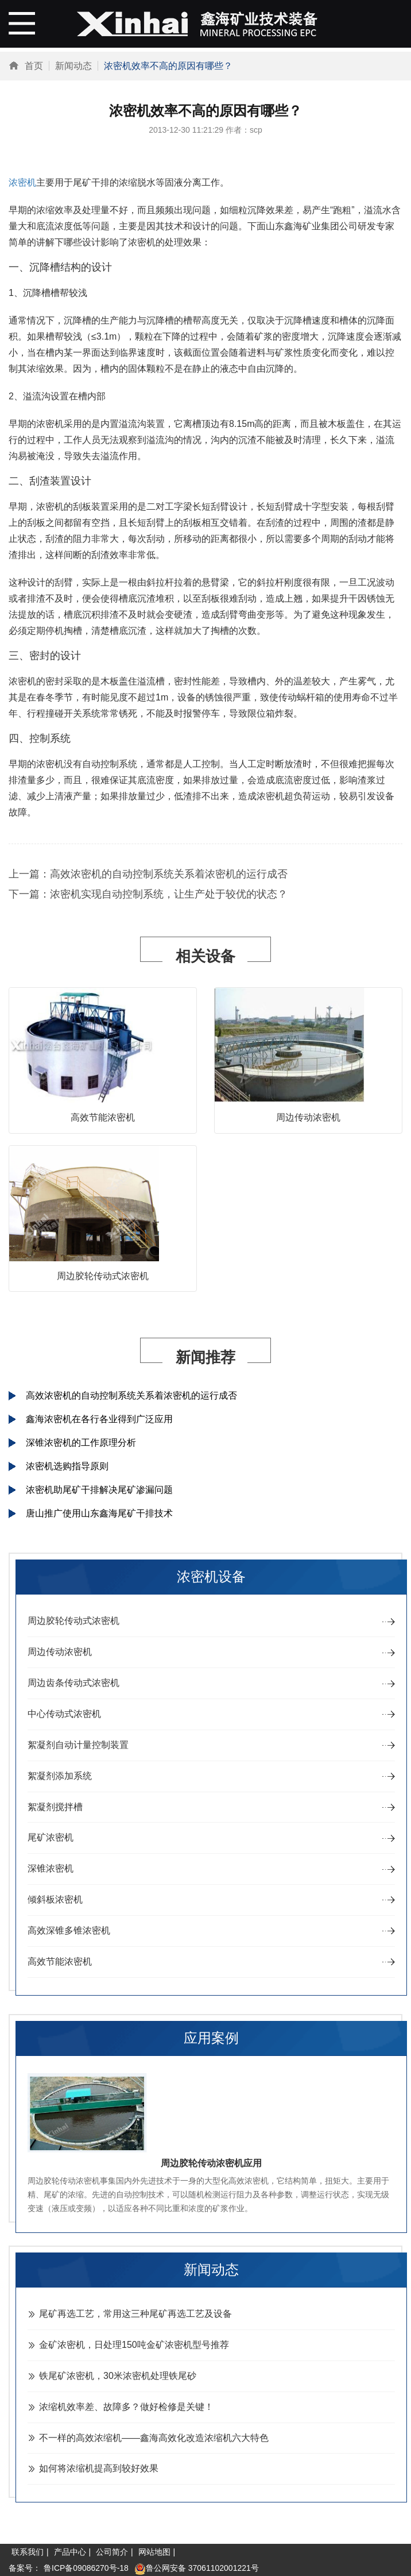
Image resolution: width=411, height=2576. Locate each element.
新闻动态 (73, 66)
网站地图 (154, 2551)
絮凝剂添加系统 (60, 1776)
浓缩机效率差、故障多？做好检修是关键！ (126, 2407)
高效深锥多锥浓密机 (69, 1930)
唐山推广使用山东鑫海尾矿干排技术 (99, 1513)
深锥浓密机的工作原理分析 (81, 1442)
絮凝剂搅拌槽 (55, 1807)
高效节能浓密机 (103, 1117)
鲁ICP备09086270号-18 (86, 2568)
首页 (34, 66)
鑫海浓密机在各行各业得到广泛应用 (99, 1419)
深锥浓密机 (50, 1868)
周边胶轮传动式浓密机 (103, 1276)
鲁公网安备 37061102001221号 (196, 2568)
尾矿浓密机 (50, 1837)
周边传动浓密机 (308, 1117)
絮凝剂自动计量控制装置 (78, 1745)
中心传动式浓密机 (64, 1714)
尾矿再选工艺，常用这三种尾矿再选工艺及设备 (135, 2314)
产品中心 (70, 2551)
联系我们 (27, 2551)
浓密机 (22, 182)
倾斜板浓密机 (55, 1899)
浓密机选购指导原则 (67, 1466)
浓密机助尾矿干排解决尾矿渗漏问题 (99, 1490)
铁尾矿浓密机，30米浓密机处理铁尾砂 (117, 2376)
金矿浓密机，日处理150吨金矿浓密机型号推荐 (134, 2345)
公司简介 (112, 2551)
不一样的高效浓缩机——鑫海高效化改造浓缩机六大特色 (154, 2438)
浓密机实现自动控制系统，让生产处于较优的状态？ (169, 894)
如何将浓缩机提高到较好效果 (98, 2468)
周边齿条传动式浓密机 (73, 1683)
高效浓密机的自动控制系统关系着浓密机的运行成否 (169, 874)
